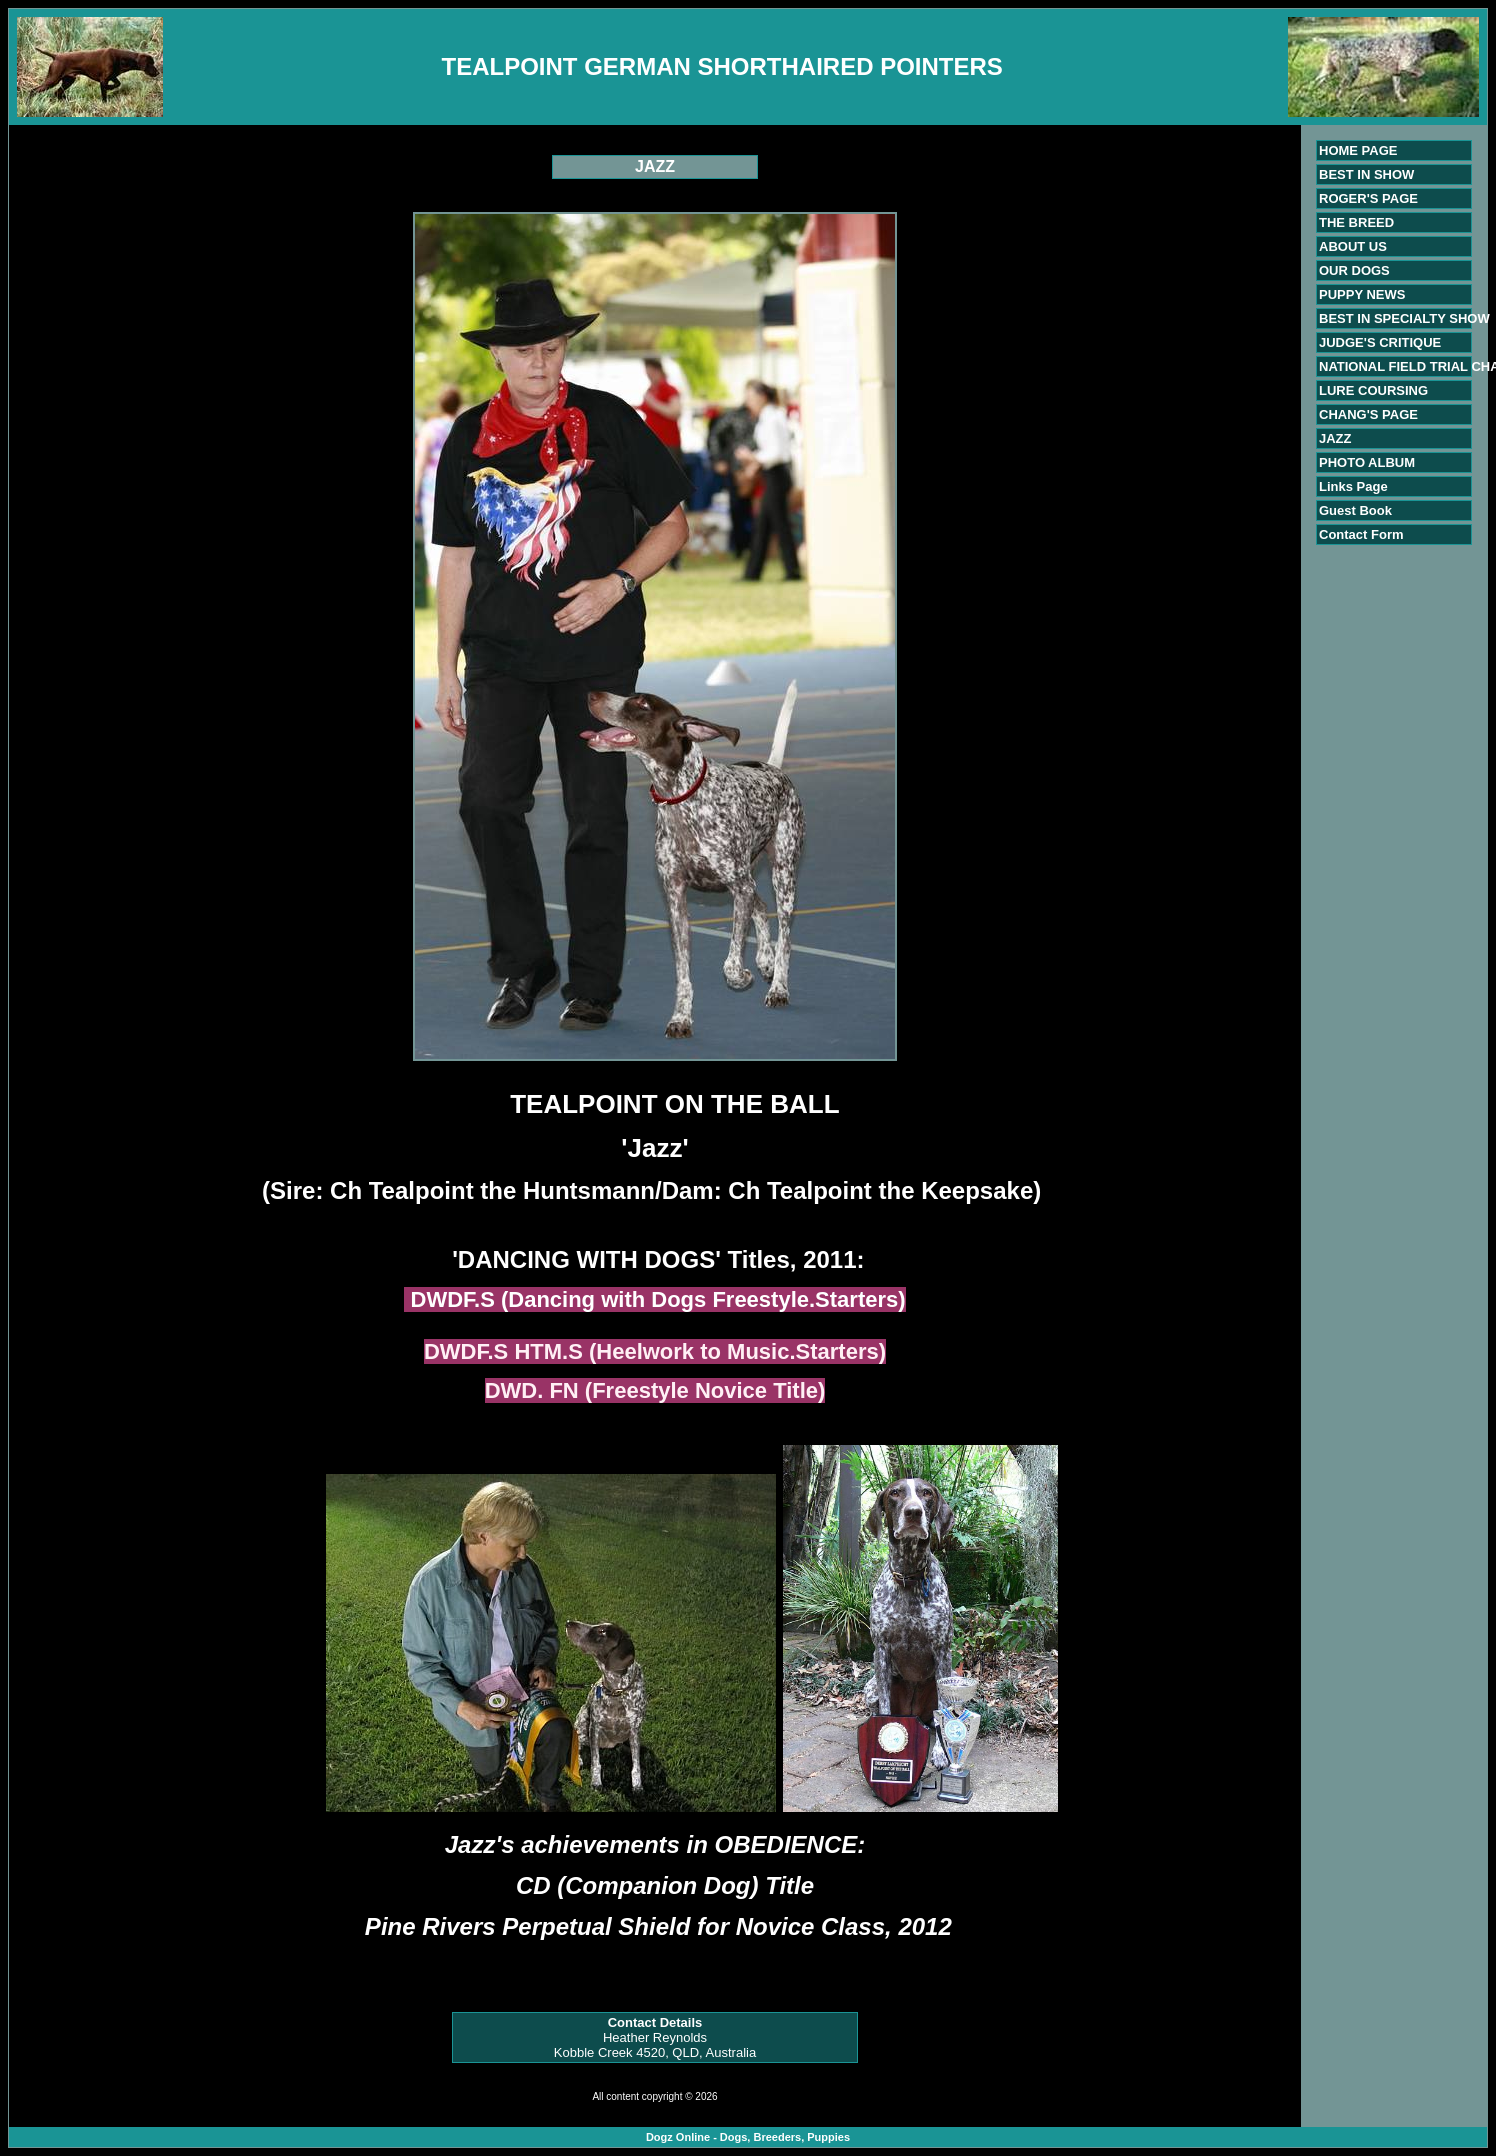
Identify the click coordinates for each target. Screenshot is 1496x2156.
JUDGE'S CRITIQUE (1380, 342)
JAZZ (1335, 438)
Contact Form (1361, 534)
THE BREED (1356, 222)
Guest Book (1355, 510)
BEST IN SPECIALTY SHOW (1404, 318)
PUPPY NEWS (1362, 294)
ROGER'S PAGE (1368, 198)
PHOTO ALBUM (1367, 462)
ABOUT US (1353, 246)
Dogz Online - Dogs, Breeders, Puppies (748, 2137)
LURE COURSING (1373, 390)
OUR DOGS (1354, 270)
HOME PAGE (1358, 150)
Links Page (1353, 486)
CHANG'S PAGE (1368, 414)
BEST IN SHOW (1366, 174)
